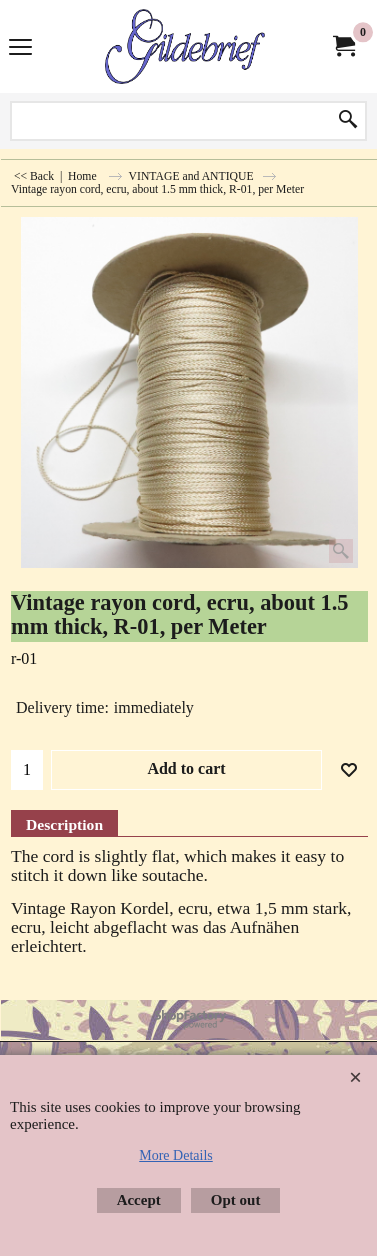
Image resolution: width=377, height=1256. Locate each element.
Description (64, 824)
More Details (175, 1155)
